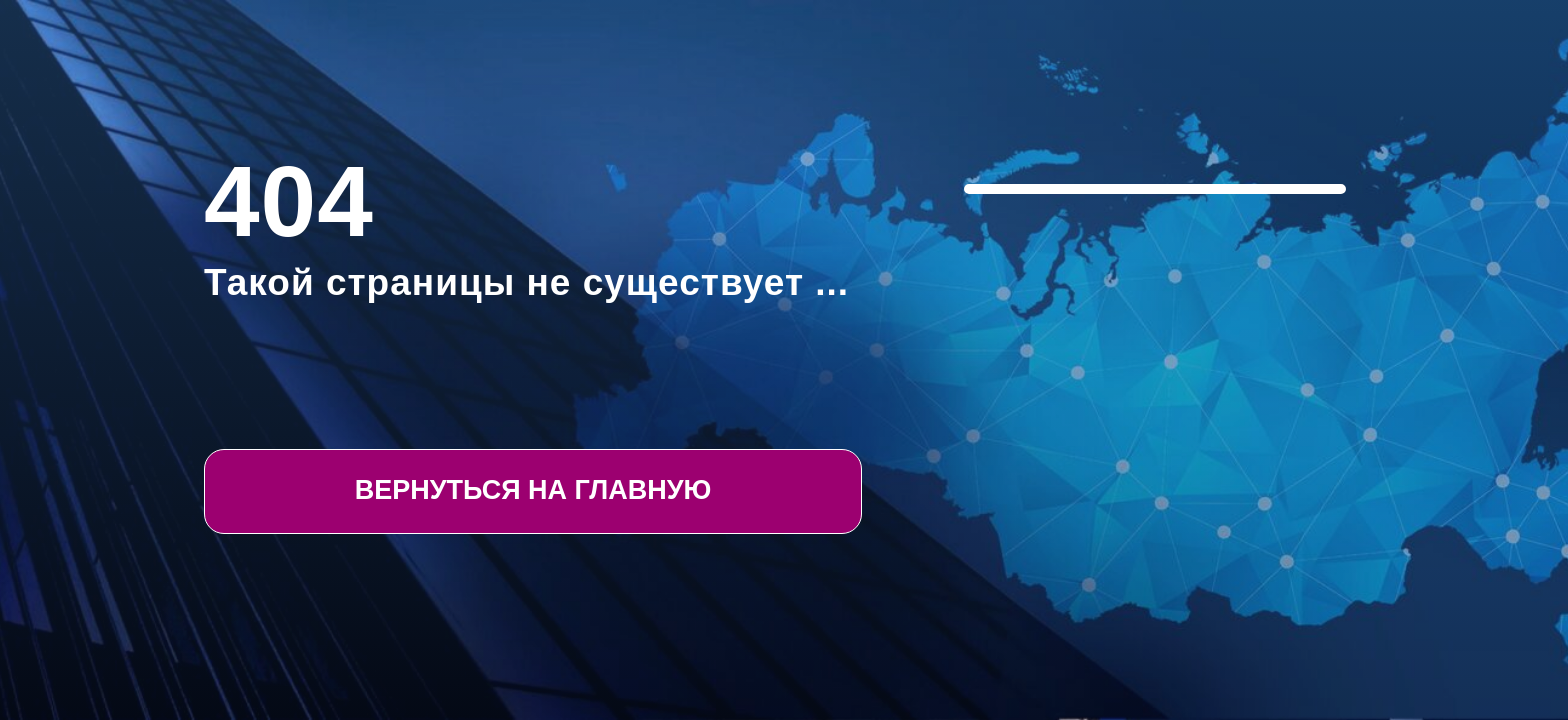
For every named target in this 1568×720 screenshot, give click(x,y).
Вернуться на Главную (533, 490)
